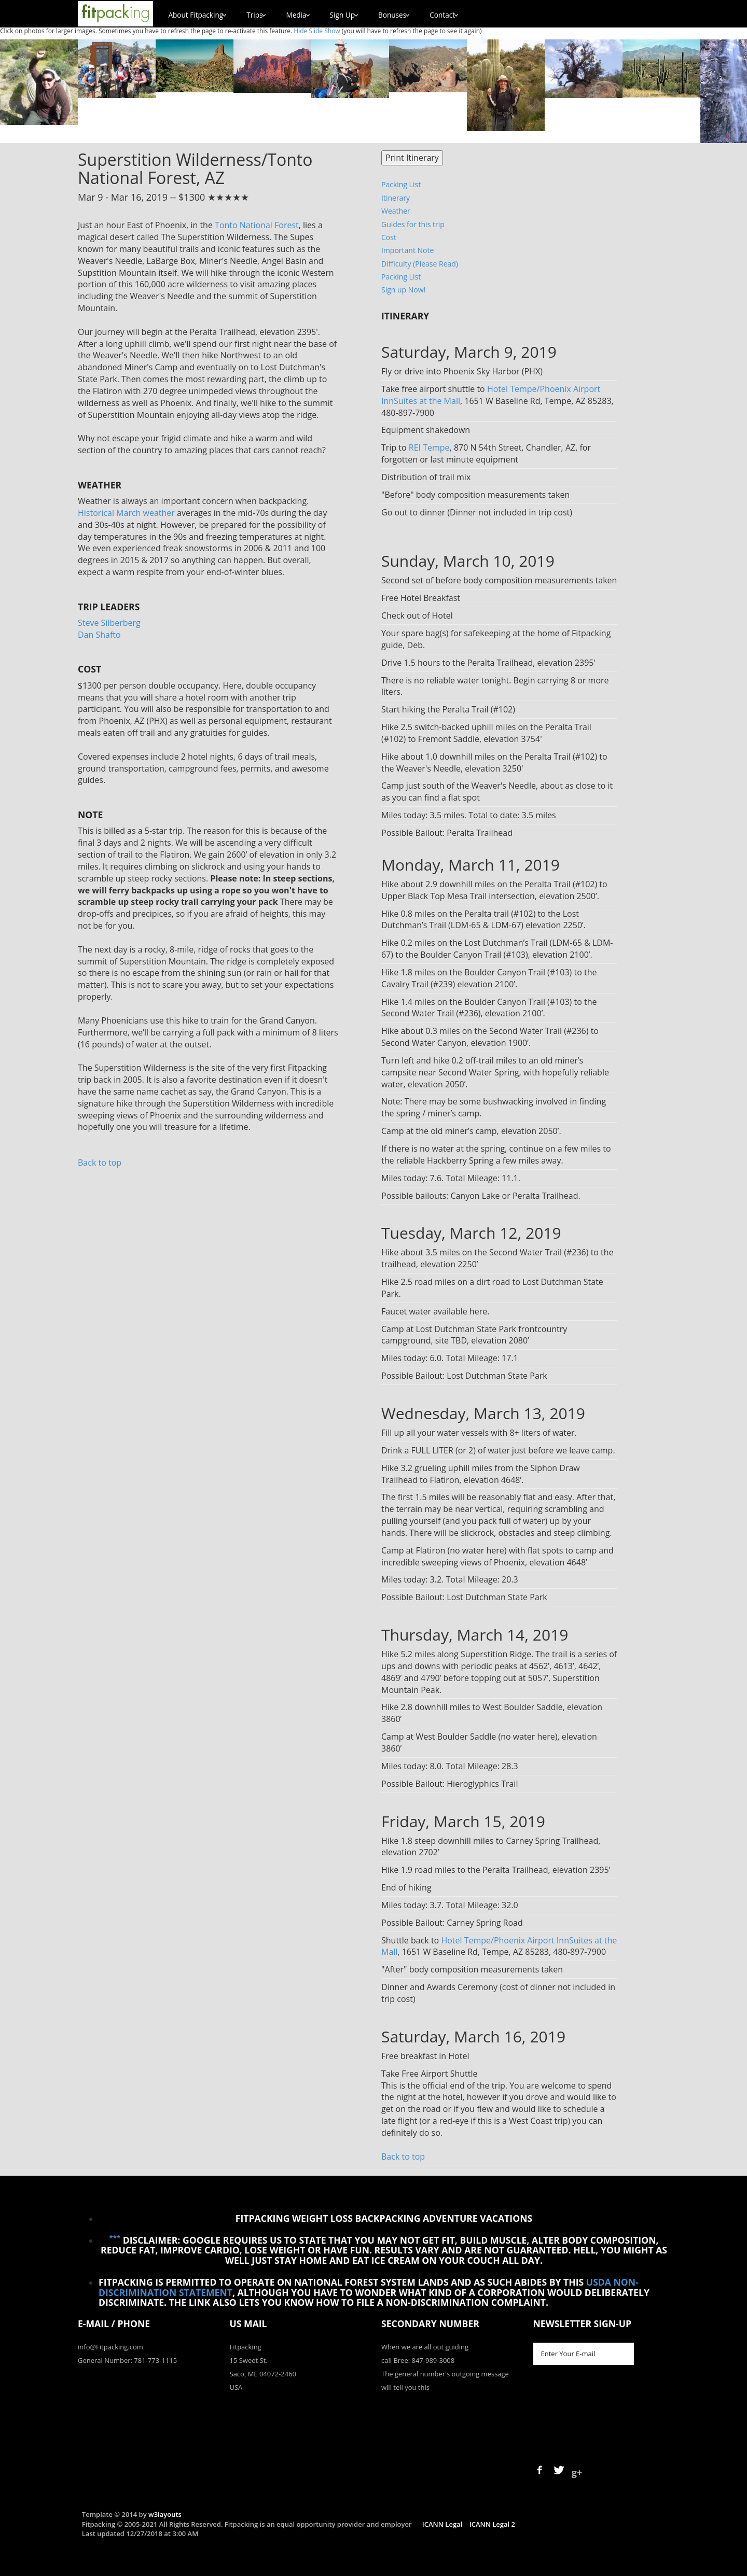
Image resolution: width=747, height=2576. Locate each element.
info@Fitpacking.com (110, 2346)
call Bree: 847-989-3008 (417, 2360)
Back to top (99, 1162)
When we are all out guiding (424, 2346)
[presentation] (612, 2408)
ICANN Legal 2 (492, 2524)
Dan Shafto (99, 634)
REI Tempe (429, 447)
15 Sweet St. (249, 2360)
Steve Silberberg (109, 622)
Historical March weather (126, 513)
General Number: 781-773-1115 (127, 2360)
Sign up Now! (403, 290)
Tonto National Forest (257, 225)
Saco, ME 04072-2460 (263, 2373)
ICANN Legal (442, 2524)
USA (236, 2387)
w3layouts (165, 2514)
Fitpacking (245, 2346)
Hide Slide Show (317, 30)
